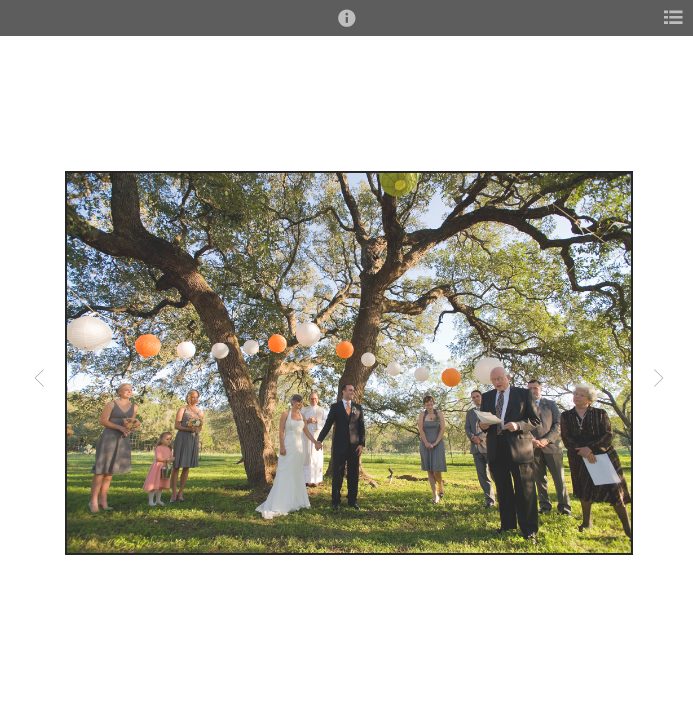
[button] (347, 27)
